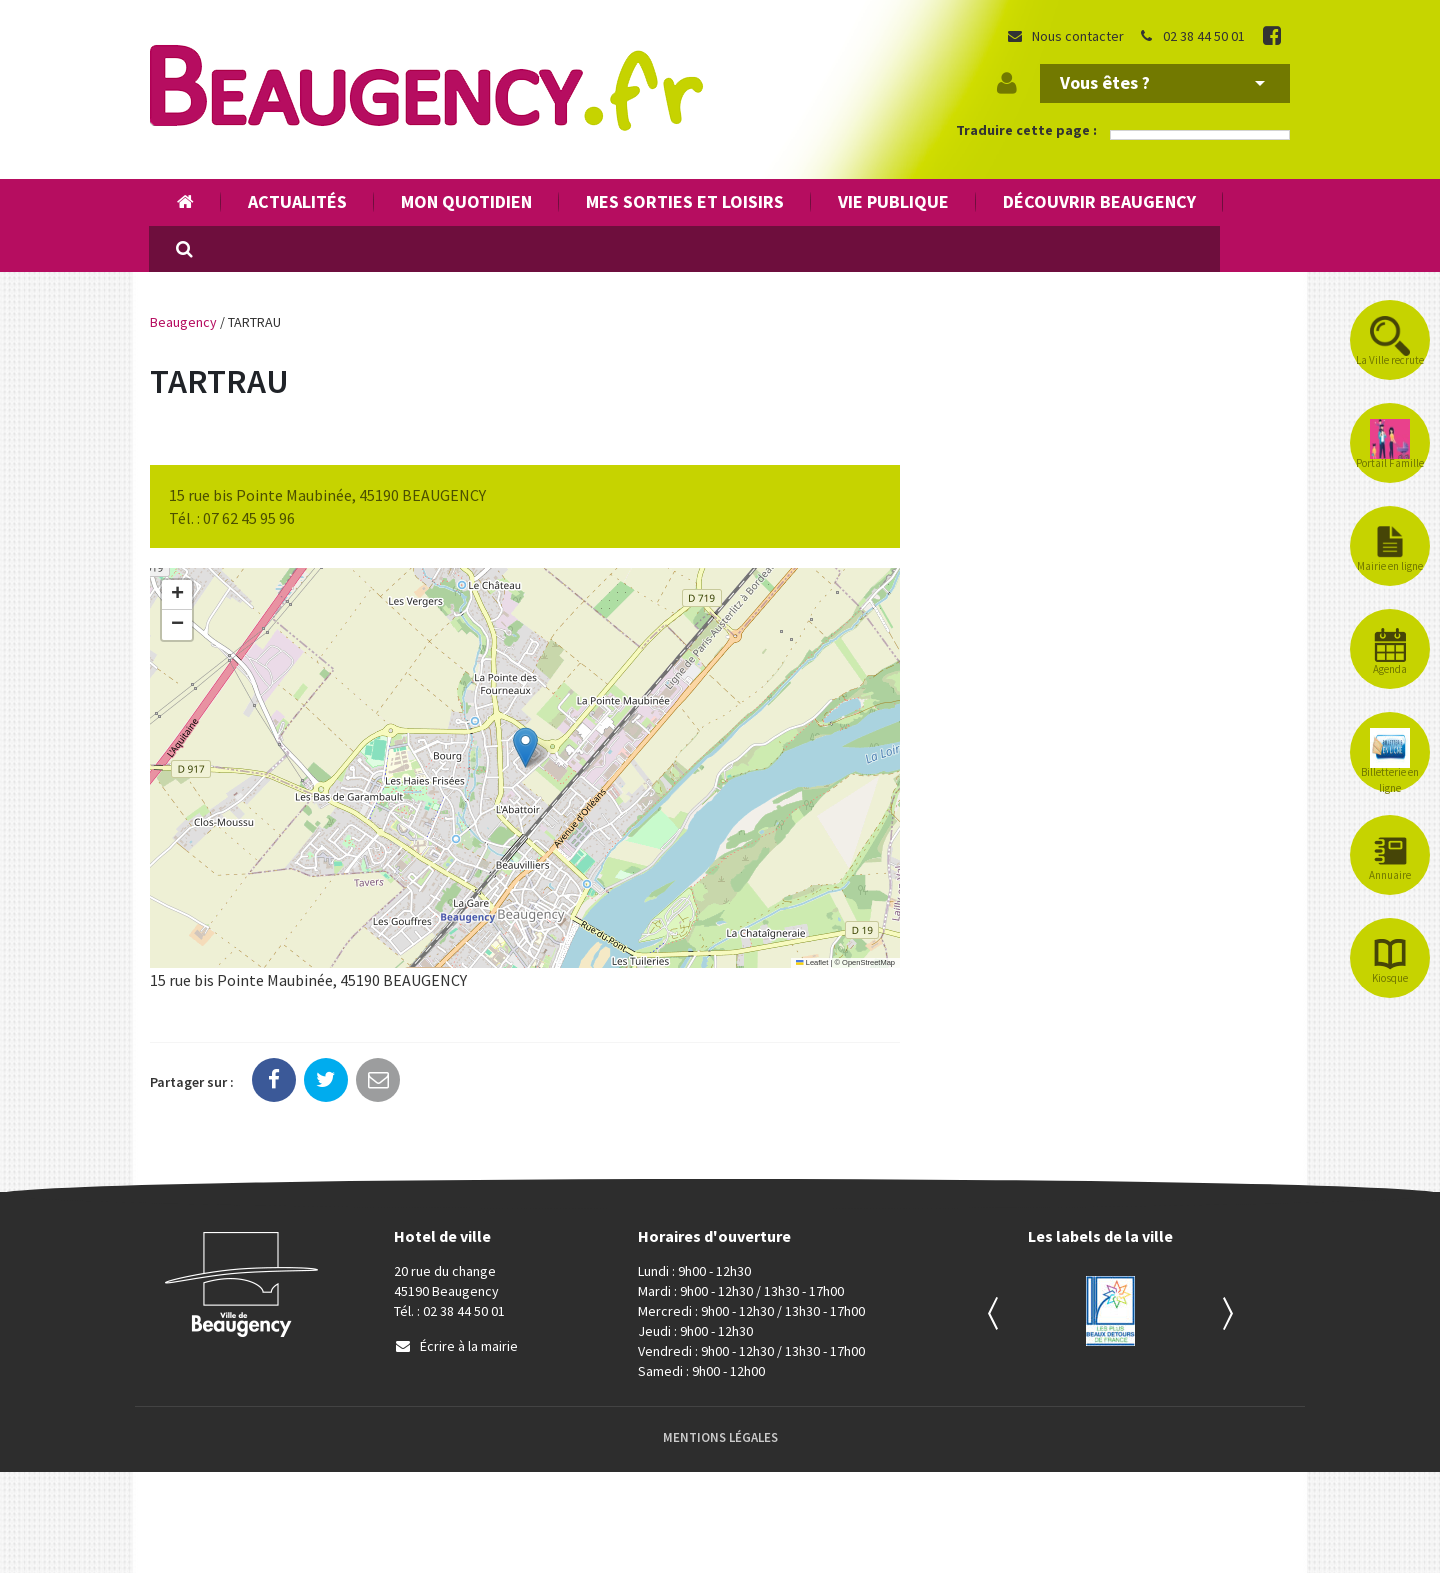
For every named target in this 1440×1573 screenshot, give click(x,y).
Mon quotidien (466, 201)
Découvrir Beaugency (1099, 201)
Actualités (297, 201)
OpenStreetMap (868, 962)
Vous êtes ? (1162, 82)
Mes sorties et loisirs (685, 201)
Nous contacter (1065, 36)
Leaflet (812, 962)
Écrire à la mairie (456, 1346)
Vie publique (893, 201)
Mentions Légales (720, 1437)
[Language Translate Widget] (1200, 135)
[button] (525, 747)
